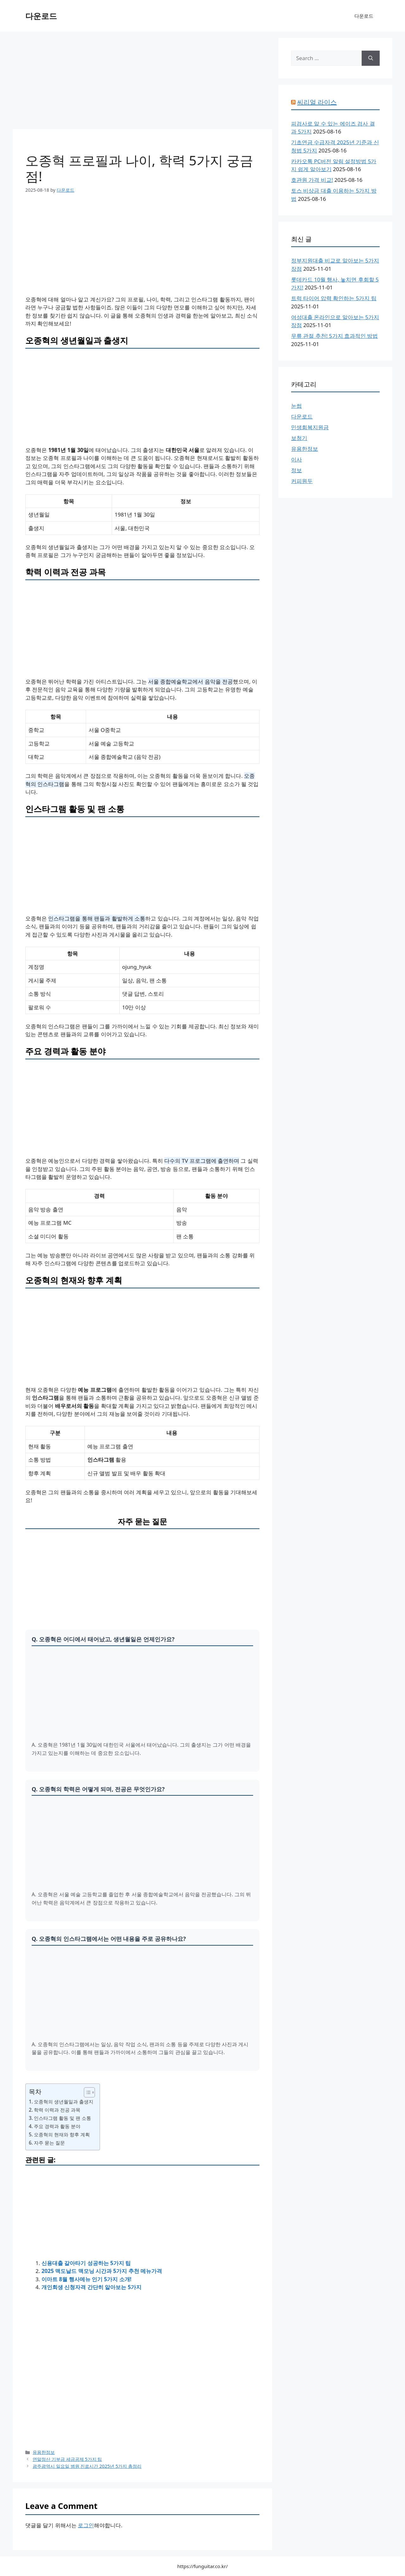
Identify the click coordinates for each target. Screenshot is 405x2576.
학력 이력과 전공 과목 (57, 2110)
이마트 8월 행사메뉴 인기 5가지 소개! (86, 2279)
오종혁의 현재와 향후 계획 (62, 2134)
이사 (296, 459)
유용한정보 (44, 2452)
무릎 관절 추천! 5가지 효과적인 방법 (334, 335)
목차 (35, 2091)
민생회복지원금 (310, 427)
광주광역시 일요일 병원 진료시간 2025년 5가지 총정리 (87, 2466)
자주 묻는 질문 (49, 2142)
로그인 (86, 2525)
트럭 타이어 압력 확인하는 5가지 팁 (334, 298)
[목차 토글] (86, 2092)
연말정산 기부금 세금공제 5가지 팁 (67, 2459)
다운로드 (41, 15)
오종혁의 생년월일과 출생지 (63, 2101)
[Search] (371, 58)
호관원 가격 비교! (312, 179)
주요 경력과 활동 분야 (57, 2126)
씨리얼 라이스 (317, 102)
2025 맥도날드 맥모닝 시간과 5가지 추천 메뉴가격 (101, 2271)
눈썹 (296, 405)
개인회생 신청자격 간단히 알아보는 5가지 (91, 2287)
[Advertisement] (142, 82)
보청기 (299, 438)
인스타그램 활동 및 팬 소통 (62, 2118)
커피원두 (302, 481)
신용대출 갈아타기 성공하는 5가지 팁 (86, 2263)
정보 (296, 470)
